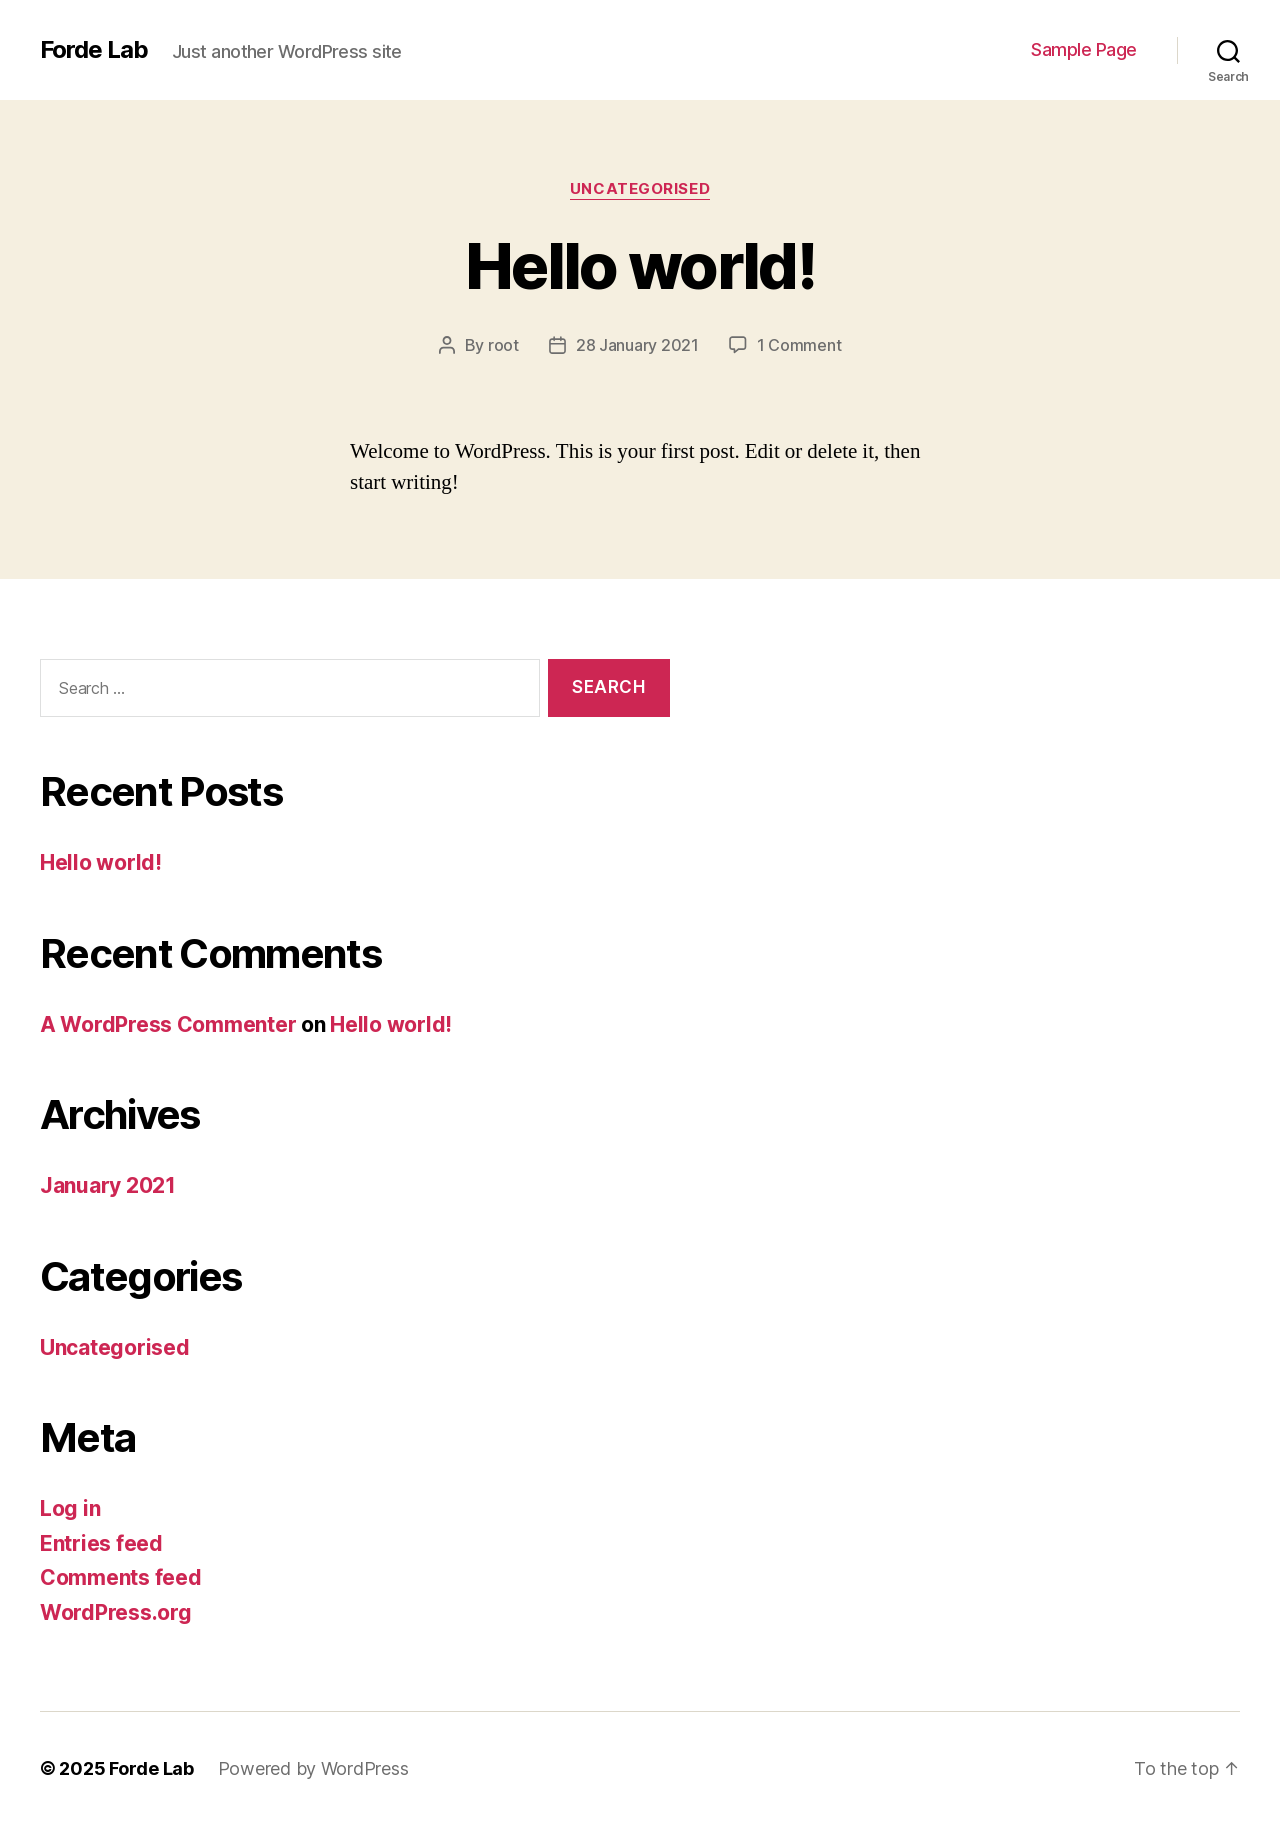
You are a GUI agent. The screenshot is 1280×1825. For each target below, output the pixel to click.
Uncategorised (640, 189)
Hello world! (640, 265)
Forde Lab (94, 50)
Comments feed (121, 1577)
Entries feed (101, 1543)
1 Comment (799, 345)
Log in (70, 1508)
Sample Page (1084, 49)
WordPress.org (116, 1612)
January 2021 (108, 1185)
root (503, 345)
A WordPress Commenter (168, 1024)
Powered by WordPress (313, 1768)
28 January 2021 (637, 345)
